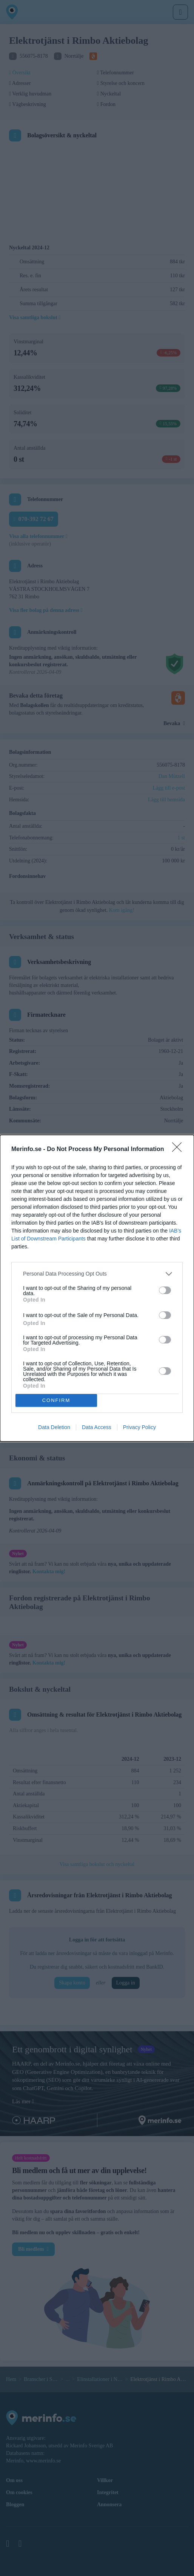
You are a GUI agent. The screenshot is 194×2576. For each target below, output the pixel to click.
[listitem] (97, 1273)
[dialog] (97, 1287)
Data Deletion (54, 1427)
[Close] (179, 1149)
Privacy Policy (139, 1427)
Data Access (96, 1427)
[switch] (165, 1290)
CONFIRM (56, 1400)
